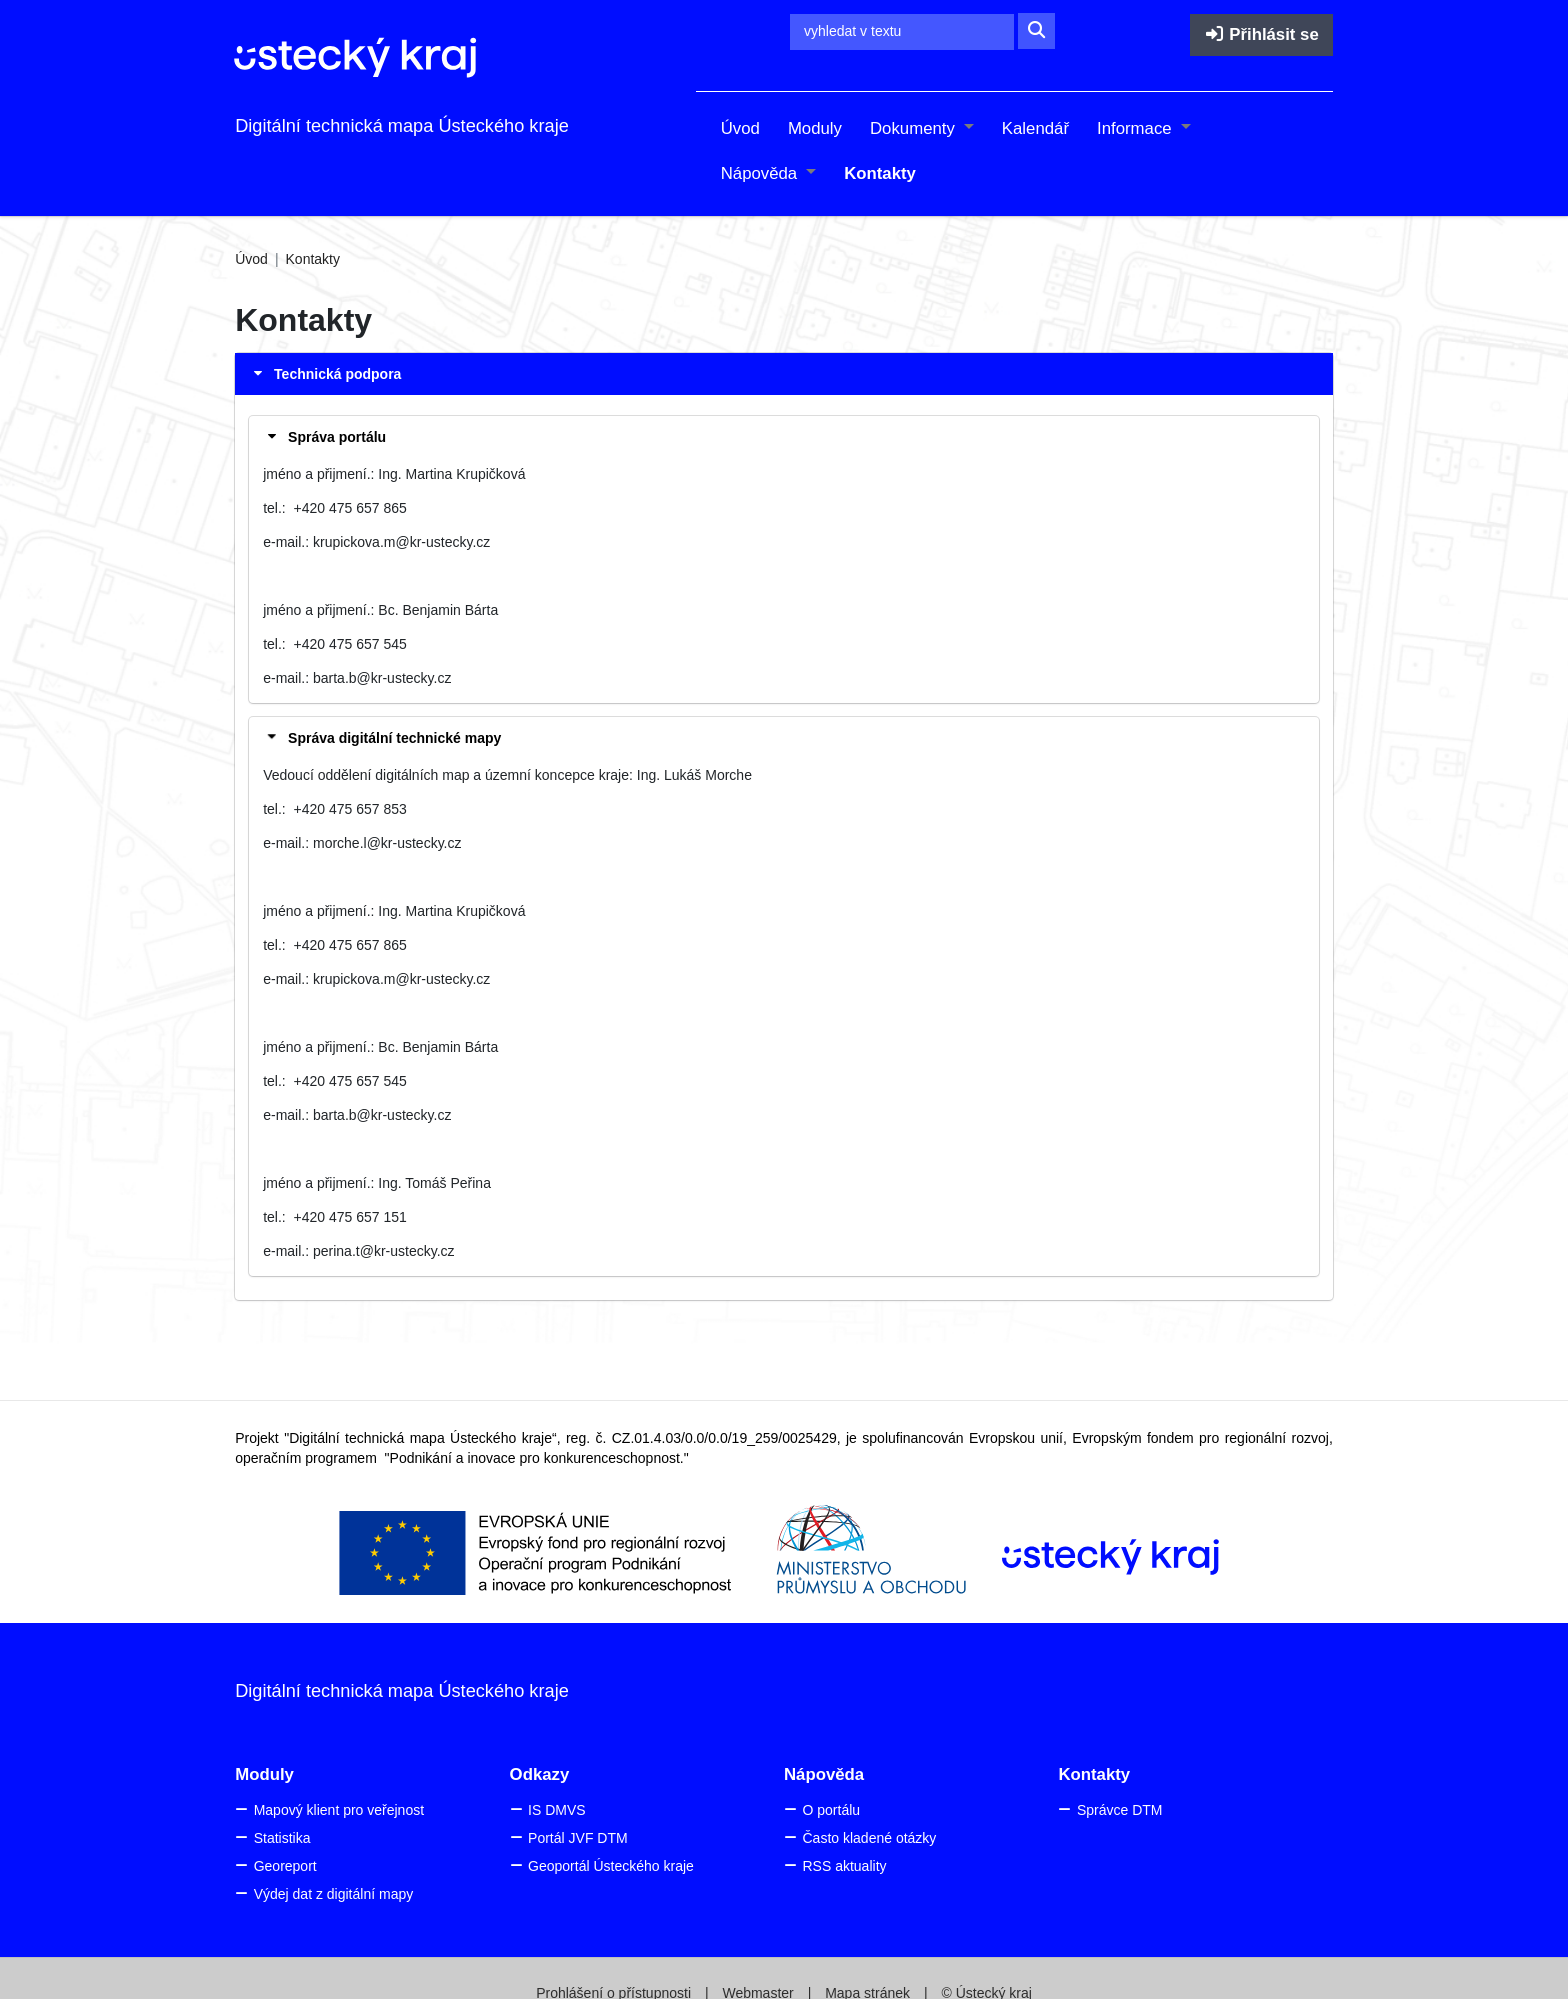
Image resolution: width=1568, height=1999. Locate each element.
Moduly (815, 128)
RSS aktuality (844, 1866)
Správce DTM (1120, 1810)
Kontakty (880, 173)
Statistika (282, 1838)
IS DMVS (557, 1810)
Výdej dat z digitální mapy (334, 1894)
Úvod (740, 128)
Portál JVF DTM (578, 1838)
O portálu (831, 1810)
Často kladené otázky (869, 1838)
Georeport (285, 1866)
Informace (1136, 128)
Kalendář (1035, 128)
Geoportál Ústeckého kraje (611, 1866)
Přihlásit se (1261, 34)
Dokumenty (915, 128)
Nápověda (761, 173)
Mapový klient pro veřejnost (339, 1810)
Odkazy (540, 1774)
